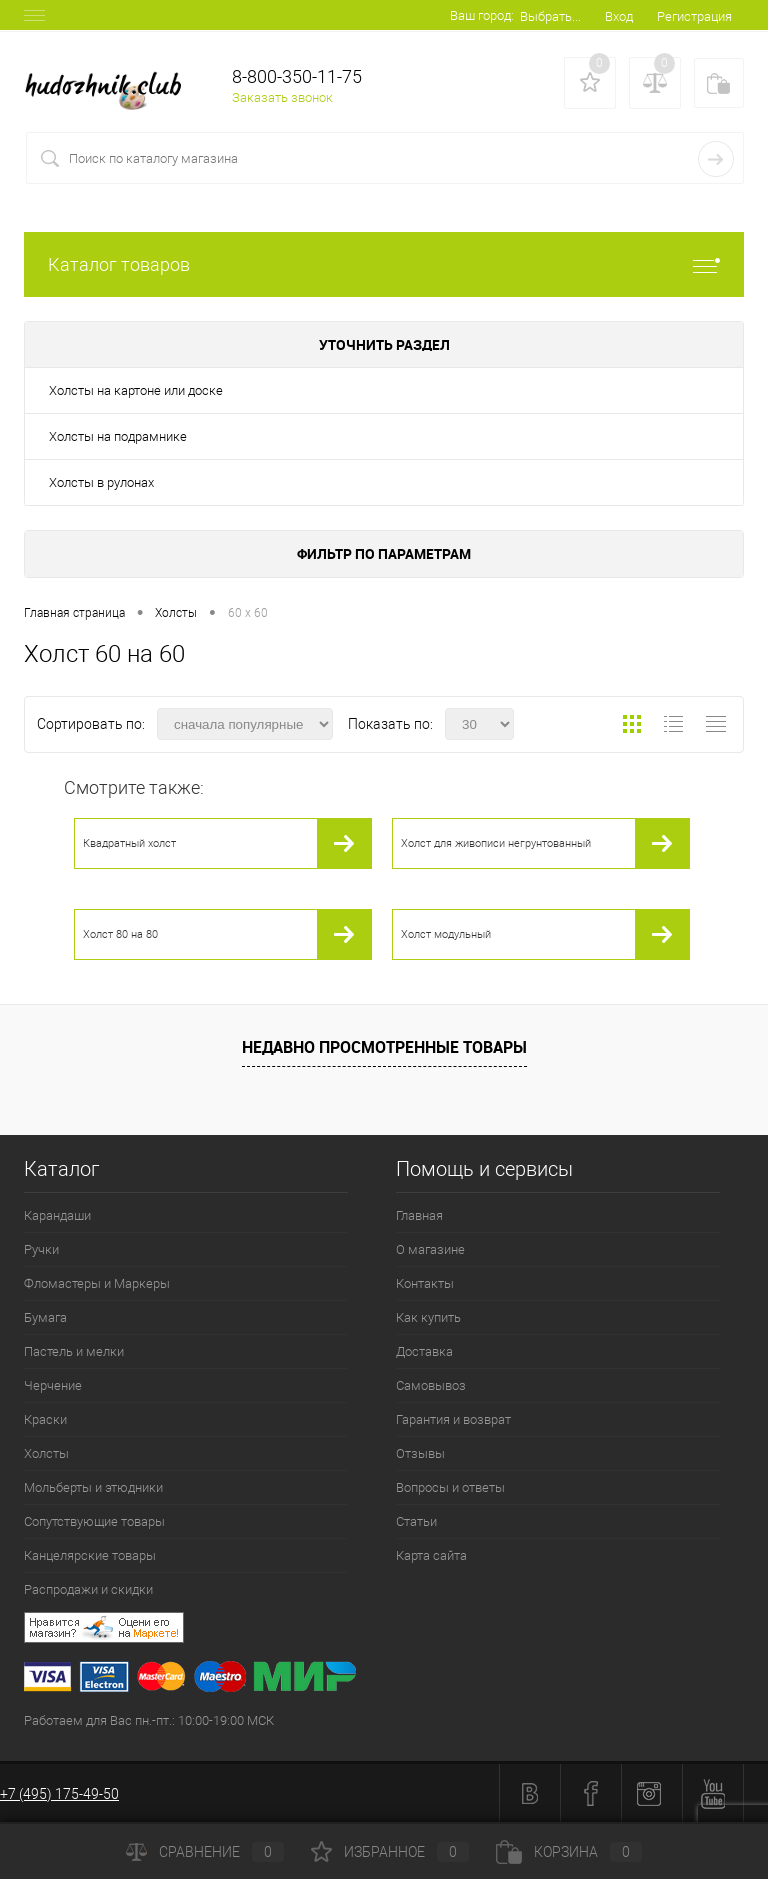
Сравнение (205, 1852)
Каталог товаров (384, 264)
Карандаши (57, 1215)
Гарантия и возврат (453, 1419)
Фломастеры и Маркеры (97, 1283)
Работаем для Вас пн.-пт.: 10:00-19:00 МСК (149, 1720)
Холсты (46, 1453)
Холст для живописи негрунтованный (496, 843)
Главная (419, 1215)
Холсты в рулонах (101, 482)
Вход (619, 16)
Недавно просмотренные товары (384, 1047)
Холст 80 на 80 (120, 934)
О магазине (430, 1249)
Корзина (569, 1852)
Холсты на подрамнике (118, 436)
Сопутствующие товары (94, 1521)
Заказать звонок (282, 97)
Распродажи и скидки (88, 1589)
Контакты (425, 1283)
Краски (45, 1419)
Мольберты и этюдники (93, 1487)
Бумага (45, 1317)
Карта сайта (431, 1555)
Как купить (428, 1317)
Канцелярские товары (90, 1555)
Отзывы (420, 1453)
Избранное (390, 1852)
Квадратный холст (129, 843)
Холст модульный (446, 934)
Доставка (424, 1351)
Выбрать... (550, 16)
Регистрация (694, 16)
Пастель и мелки (74, 1351)
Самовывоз (431, 1385)
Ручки (41, 1249)
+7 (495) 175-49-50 (59, 1794)
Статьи (416, 1521)
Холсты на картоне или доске (136, 390)
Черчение (53, 1385)
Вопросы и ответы (450, 1487)
